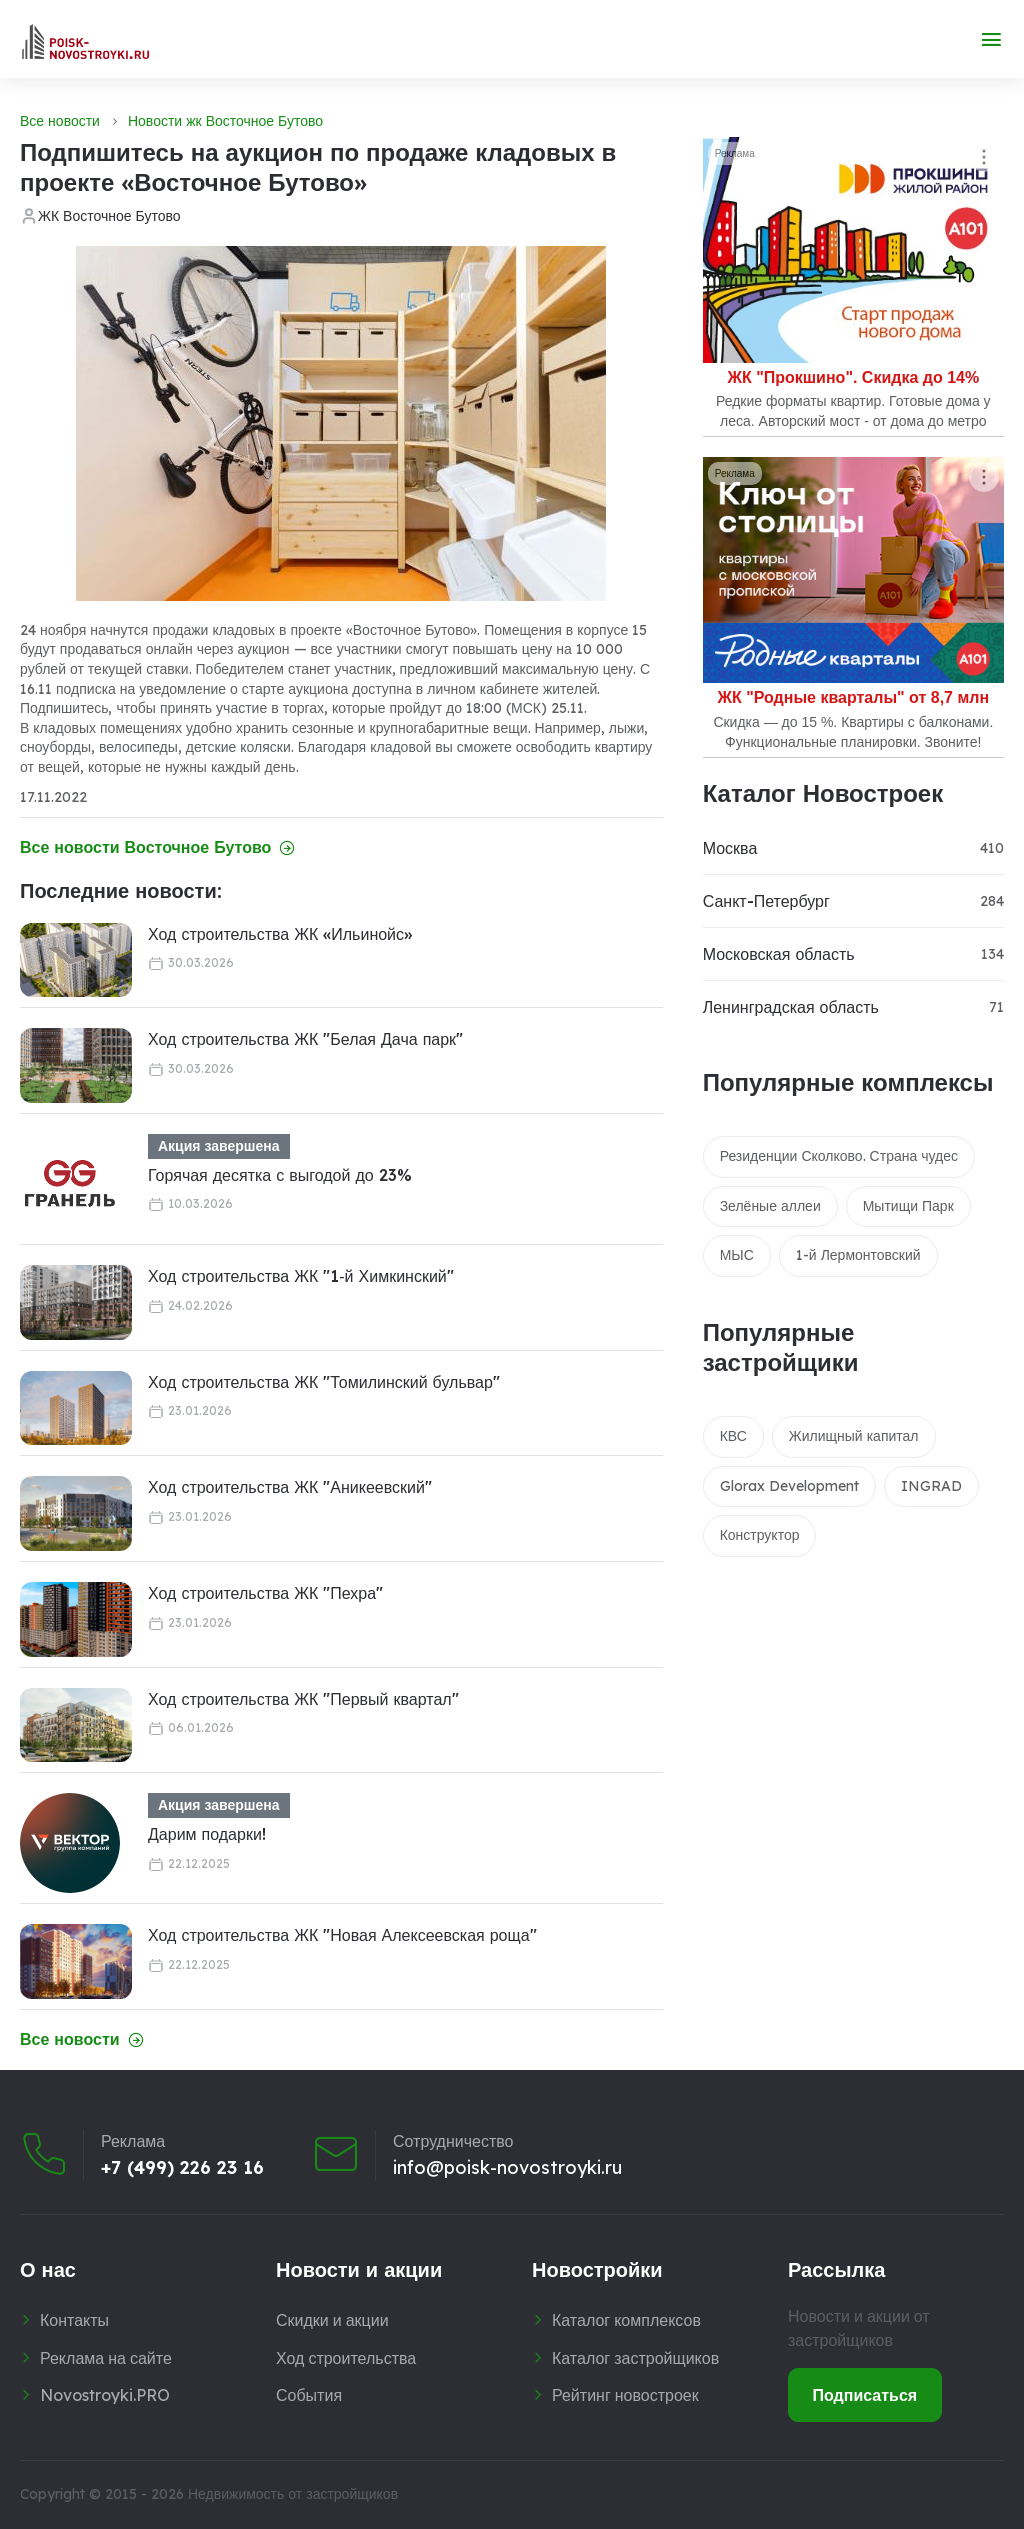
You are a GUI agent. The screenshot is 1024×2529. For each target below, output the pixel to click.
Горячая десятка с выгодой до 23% (280, 1175)
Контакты (74, 2320)
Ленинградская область (791, 1007)
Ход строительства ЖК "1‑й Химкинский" (301, 1276)
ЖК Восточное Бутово (109, 216)
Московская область (779, 954)
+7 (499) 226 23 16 (182, 2167)
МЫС (737, 1255)
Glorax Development (789, 1486)
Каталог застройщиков (635, 2358)
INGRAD (931, 1486)
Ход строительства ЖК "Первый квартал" (303, 1699)
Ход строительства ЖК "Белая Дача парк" (305, 1039)
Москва (730, 848)
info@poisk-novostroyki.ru (507, 2167)
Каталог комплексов (626, 2320)
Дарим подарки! (207, 1834)
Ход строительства (346, 2358)
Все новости (60, 121)
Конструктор (760, 1535)
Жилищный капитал (854, 1436)
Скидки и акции (332, 2320)
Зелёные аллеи (770, 1206)
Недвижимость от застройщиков (293, 2494)
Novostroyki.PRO (105, 2395)
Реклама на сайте (106, 2358)
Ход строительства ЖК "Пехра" (265, 1593)
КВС (733, 1436)
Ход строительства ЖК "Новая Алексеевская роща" (342, 1935)
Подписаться (865, 2395)
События (309, 2395)
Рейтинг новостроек (625, 2395)
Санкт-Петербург (766, 901)
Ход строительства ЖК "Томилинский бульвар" (324, 1382)
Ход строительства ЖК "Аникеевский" (290, 1487)
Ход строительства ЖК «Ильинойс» (280, 934)
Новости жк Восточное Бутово (225, 121)
